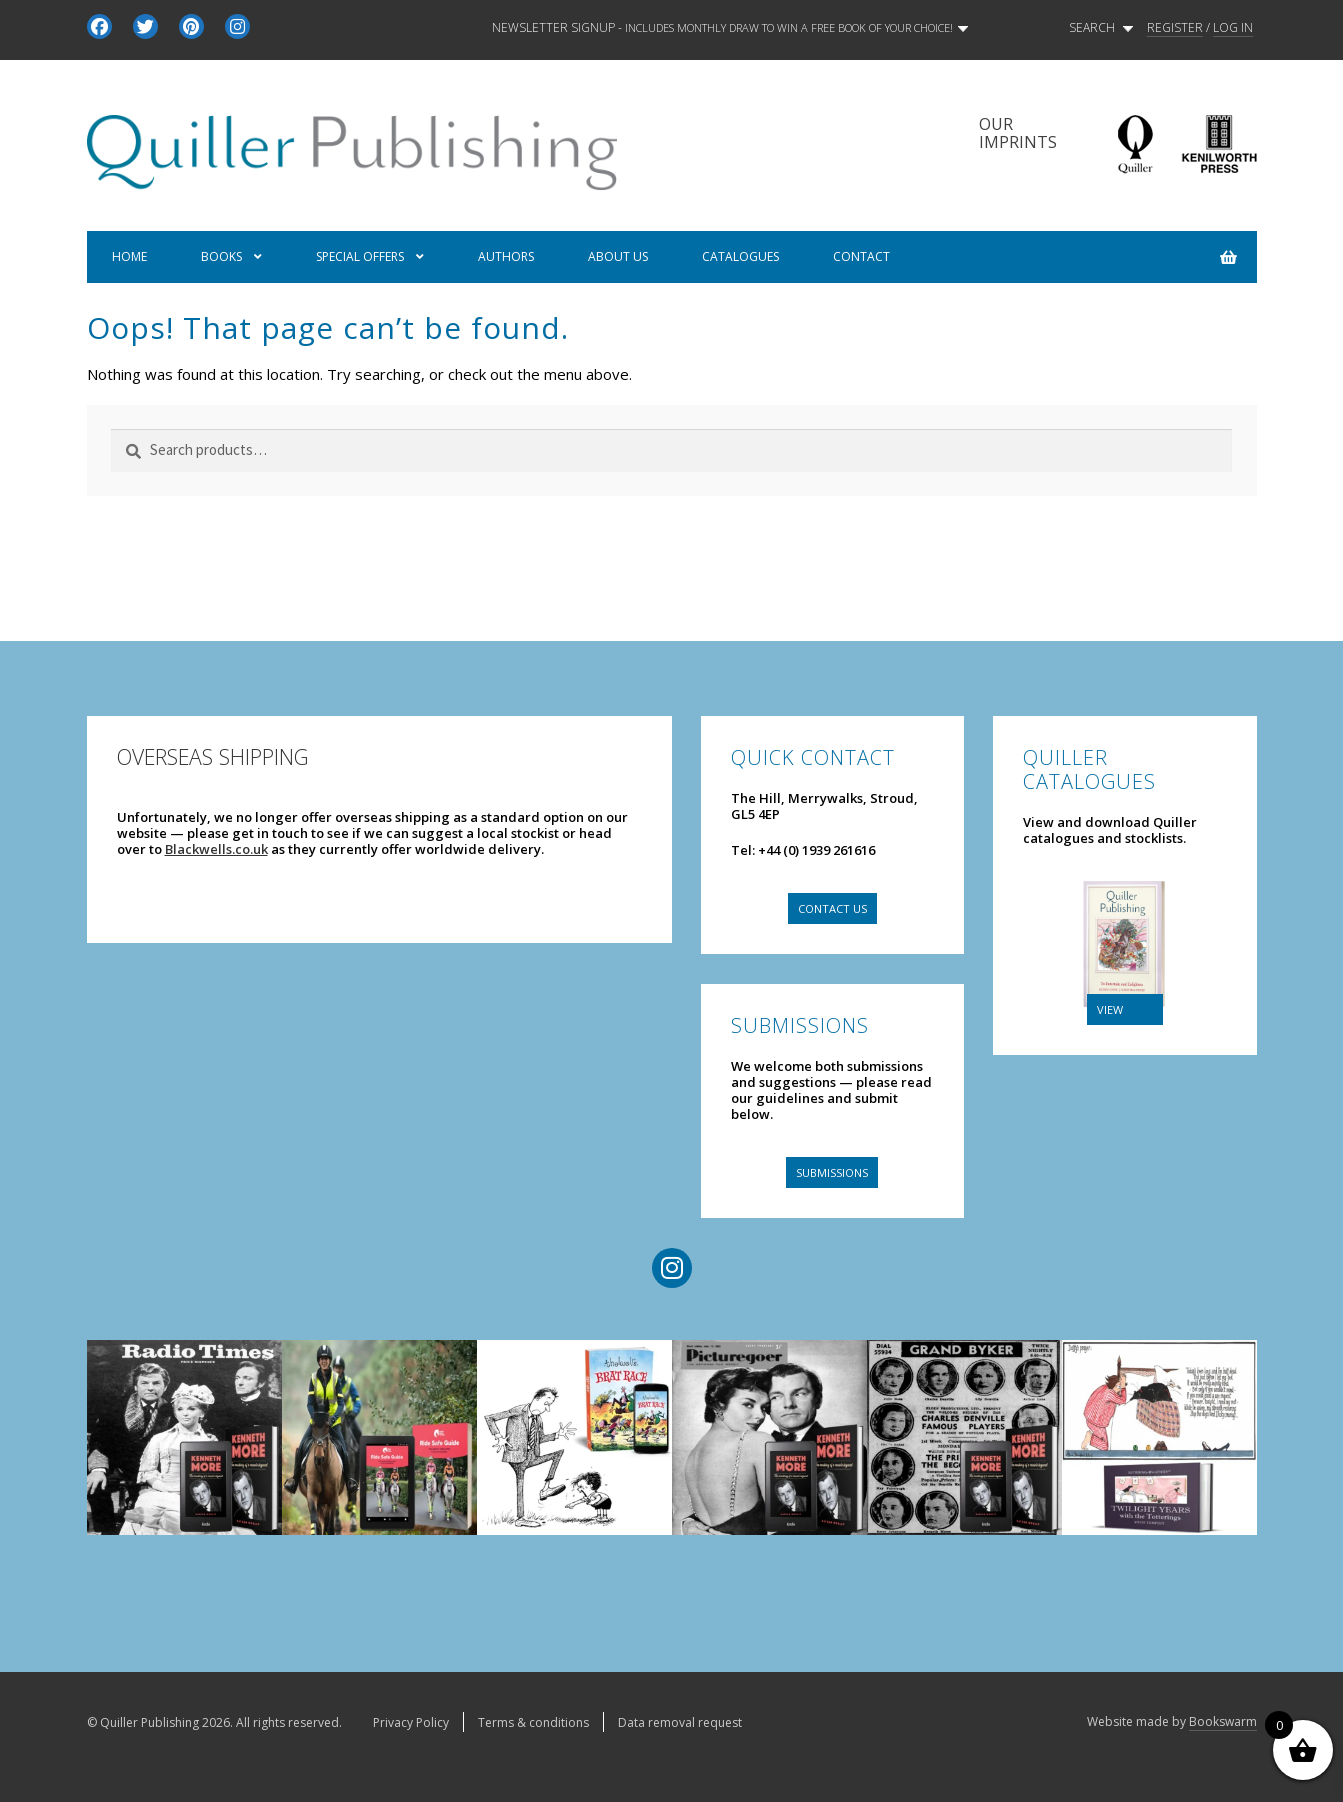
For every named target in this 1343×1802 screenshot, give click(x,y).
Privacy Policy (411, 1722)
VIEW (1110, 1009)
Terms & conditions (533, 1722)
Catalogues (740, 256)
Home (129, 256)
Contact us (832, 908)
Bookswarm (1223, 1721)
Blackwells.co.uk (216, 849)
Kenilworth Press (1219, 144)
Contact (861, 256)
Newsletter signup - (730, 28)
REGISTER (1175, 28)
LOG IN (1233, 28)
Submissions (832, 1172)
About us (618, 256)
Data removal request (680, 1722)
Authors (506, 256)
